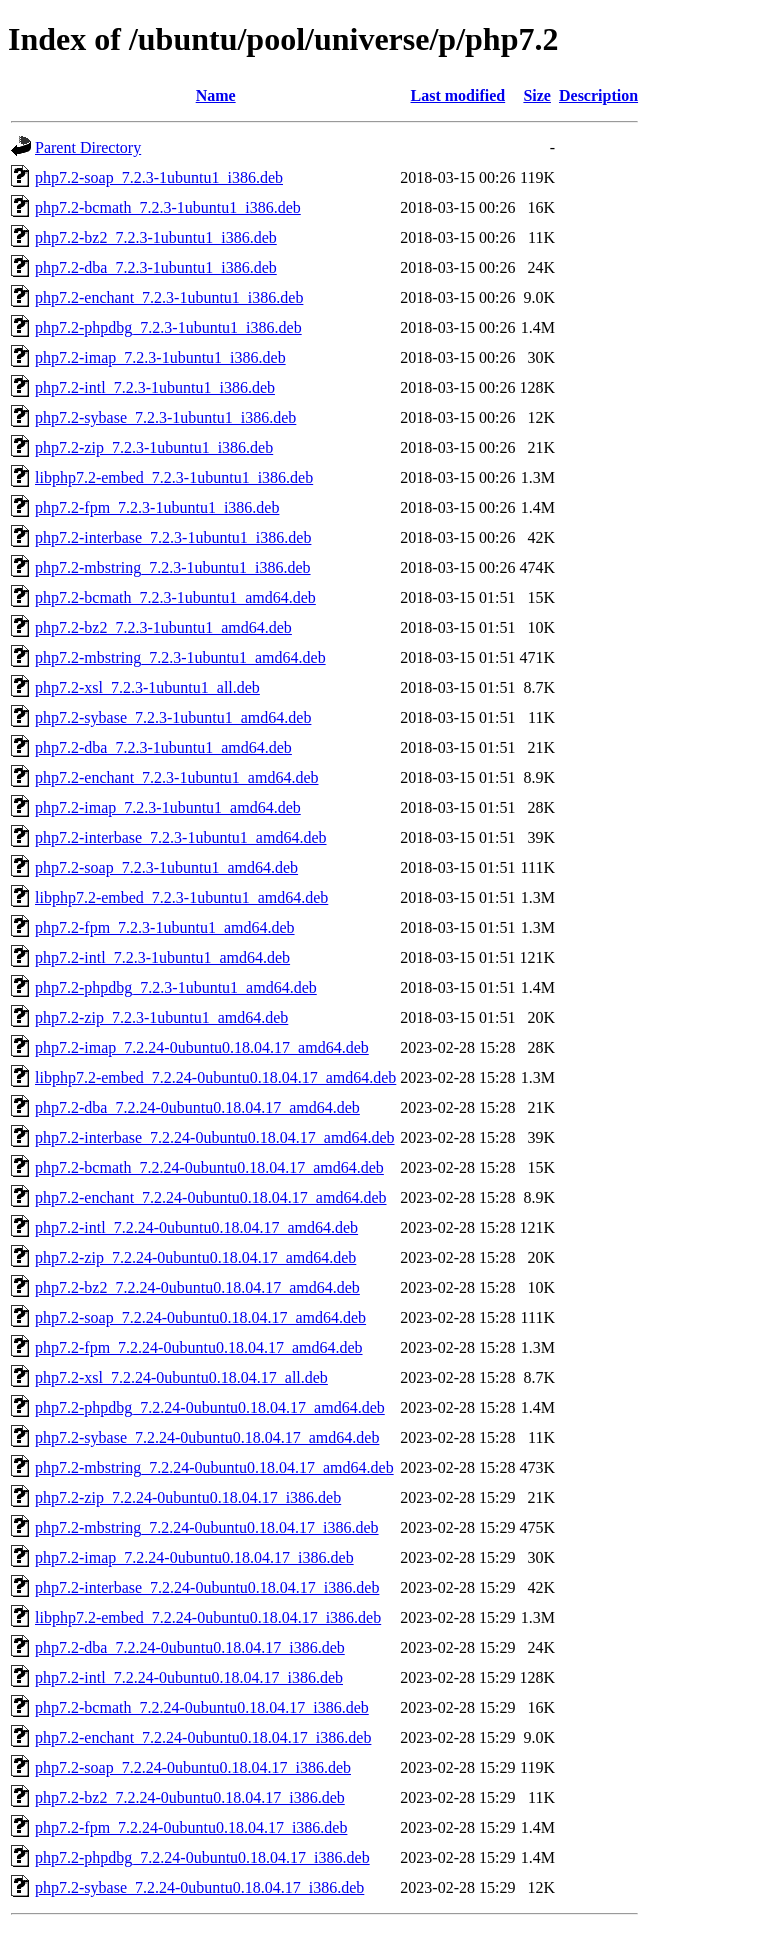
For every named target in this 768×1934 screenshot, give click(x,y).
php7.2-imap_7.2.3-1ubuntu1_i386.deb (160, 357)
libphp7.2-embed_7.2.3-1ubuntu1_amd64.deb (181, 897)
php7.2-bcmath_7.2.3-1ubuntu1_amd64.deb (175, 597)
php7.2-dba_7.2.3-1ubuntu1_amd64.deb (163, 747)
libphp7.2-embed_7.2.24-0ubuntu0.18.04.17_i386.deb (208, 1617)
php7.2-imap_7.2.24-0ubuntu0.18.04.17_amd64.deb (202, 1047)
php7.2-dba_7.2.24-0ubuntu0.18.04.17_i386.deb (190, 1647)
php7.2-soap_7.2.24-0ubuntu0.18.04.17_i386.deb (193, 1767)
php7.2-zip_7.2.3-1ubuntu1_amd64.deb (161, 1017)
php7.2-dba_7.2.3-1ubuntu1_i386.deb (156, 267)
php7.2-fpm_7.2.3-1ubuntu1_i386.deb (157, 507)
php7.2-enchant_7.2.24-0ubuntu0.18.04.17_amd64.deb (211, 1197)
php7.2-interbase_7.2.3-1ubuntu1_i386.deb (173, 537)
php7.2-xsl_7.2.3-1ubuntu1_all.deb (147, 687)
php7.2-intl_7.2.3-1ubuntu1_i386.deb (155, 387)
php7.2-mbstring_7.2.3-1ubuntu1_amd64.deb (180, 657)
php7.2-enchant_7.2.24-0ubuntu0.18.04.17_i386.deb (203, 1737)
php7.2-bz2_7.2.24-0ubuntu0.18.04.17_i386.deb (190, 1797)
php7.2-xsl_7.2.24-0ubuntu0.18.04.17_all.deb (181, 1377)
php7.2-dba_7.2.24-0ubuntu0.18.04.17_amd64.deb (197, 1107)
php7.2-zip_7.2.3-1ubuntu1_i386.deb (154, 447)
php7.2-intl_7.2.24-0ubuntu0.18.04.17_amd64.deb (196, 1227)
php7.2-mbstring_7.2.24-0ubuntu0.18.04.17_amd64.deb (214, 1467)
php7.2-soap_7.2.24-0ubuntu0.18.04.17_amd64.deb (200, 1317)
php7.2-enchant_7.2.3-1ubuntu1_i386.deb (169, 297)
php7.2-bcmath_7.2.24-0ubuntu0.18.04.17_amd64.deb (209, 1167)
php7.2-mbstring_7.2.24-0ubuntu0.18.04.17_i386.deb (207, 1527)
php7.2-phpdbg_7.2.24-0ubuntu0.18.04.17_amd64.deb (210, 1407)
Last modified (458, 95)
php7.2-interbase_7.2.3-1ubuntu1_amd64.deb (181, 837)
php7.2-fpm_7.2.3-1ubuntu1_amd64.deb (165, 927)
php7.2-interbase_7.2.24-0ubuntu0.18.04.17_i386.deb (207, 1587)
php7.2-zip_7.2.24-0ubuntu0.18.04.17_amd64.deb (195, 1257)
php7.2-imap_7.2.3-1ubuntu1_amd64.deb (168, 807)
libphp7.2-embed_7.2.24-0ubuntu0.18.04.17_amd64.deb (215, 1077)
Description (598, 95)
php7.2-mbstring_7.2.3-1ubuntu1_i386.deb (173, 567)
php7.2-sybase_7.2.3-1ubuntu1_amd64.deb (173, 717)
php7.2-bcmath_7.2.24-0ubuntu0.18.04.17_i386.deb (202, 1707)
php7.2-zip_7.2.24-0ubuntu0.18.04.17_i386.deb (188, 1497)
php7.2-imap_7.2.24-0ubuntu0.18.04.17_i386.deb (194, 1557)
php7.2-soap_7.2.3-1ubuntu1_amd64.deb (166, 867)
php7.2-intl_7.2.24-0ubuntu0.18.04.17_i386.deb (189, 1677)
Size (537, 95)
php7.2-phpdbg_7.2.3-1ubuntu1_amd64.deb (176, 987)
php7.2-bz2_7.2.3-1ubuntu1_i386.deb (156, 237)
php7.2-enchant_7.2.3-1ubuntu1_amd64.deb (177, 777)
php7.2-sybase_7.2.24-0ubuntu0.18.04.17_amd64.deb (207, 1437)
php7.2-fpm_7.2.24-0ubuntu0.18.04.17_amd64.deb (199, 1347)
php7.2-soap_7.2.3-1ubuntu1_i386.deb (159, 177)
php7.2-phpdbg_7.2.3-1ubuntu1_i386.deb (168, 327)
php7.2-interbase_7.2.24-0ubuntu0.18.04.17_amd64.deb (215, 1137)
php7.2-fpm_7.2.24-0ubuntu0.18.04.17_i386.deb (191, 1827)
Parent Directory (88, 147)
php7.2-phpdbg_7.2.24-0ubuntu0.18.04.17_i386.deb (202, 1857)
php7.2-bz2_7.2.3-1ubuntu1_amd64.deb (163, 627)
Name (216, 95)
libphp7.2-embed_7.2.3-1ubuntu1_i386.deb (174, 477)
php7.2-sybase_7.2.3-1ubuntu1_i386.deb (165, 417)
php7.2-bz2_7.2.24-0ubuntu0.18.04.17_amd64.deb (197, 1287)
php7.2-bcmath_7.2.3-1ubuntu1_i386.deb (168, 207)
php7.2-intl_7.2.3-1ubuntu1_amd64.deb (162, 957)
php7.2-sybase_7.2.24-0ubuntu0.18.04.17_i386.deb (199, 1887)
